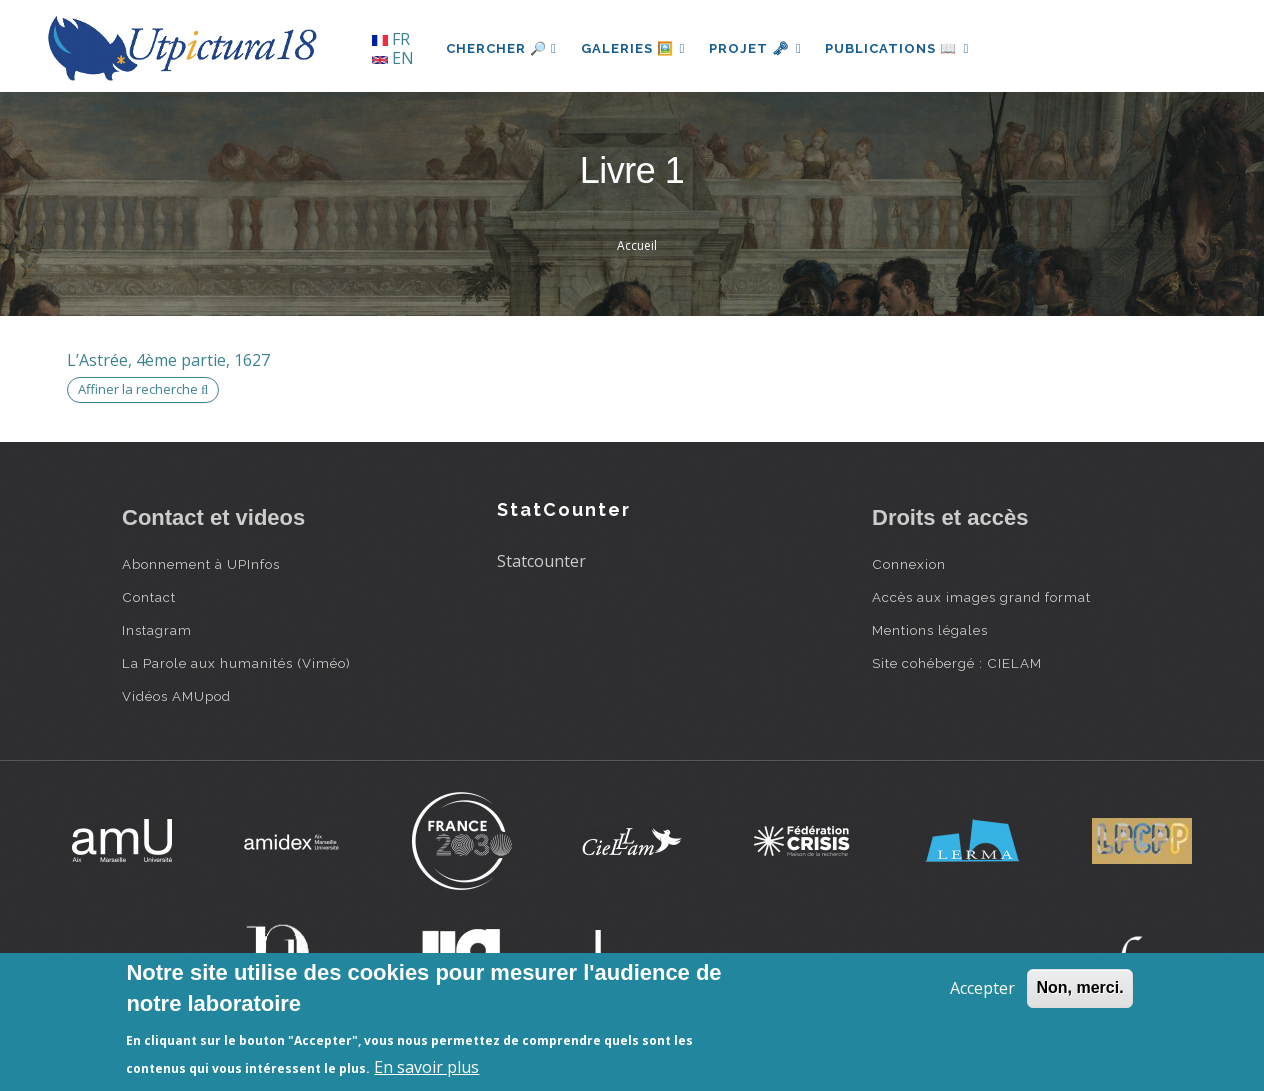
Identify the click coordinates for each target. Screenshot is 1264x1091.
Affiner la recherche (143, 389)
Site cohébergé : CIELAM (957, 663)
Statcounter (541, 561)
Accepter (982, 988)
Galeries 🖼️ (633, 48)
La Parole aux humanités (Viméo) (236, 663)
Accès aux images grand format (981, 597)
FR (391, 39)
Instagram (157, 630)
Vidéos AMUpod (176, 696)
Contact (149, 597)
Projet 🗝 (756, 48)
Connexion (909, 564)
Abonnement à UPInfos (201, 564)
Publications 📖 (898, 48)
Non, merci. (1079, 987)
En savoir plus (426, 1067)
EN (393, 58)
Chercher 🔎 (501, 48)
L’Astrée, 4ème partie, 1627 (168, 360)
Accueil (637, 245)
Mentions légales (930, 630)
